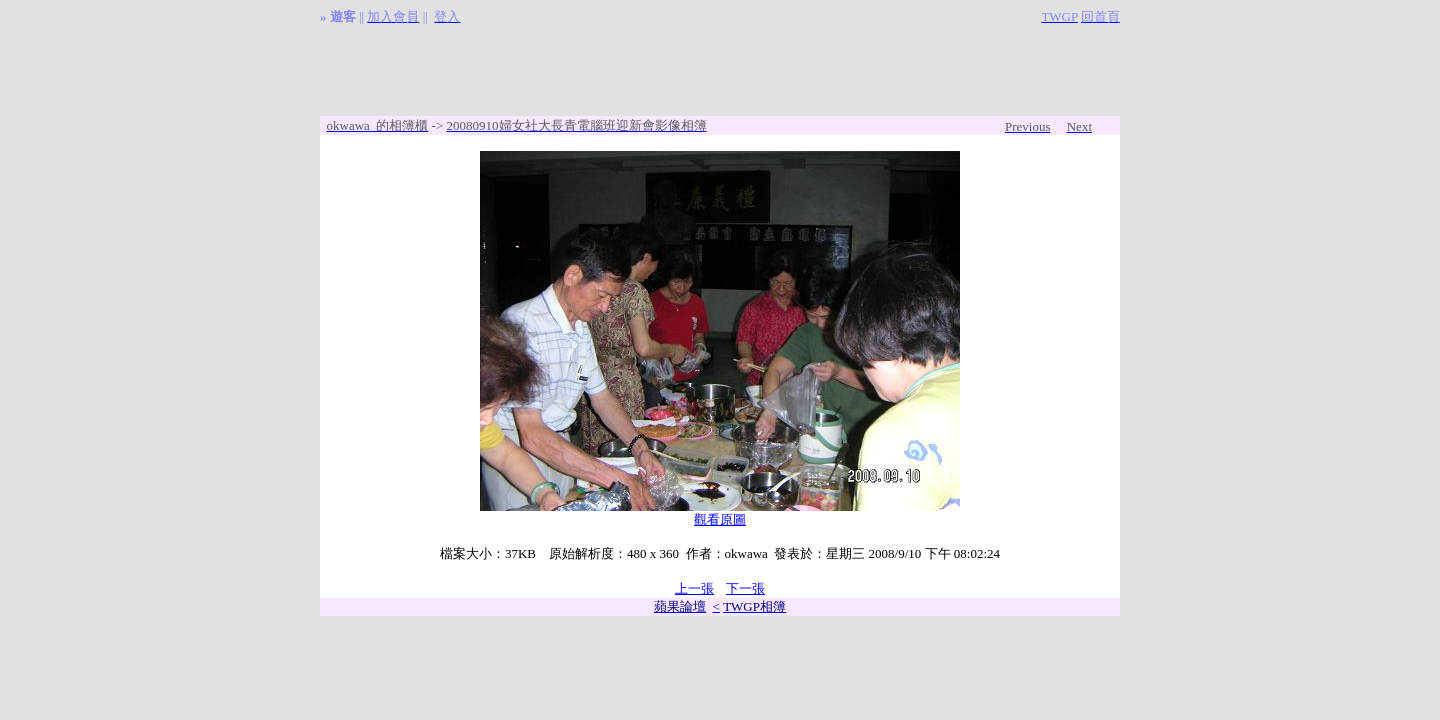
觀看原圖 (720, 519)
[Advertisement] (720, 71)
